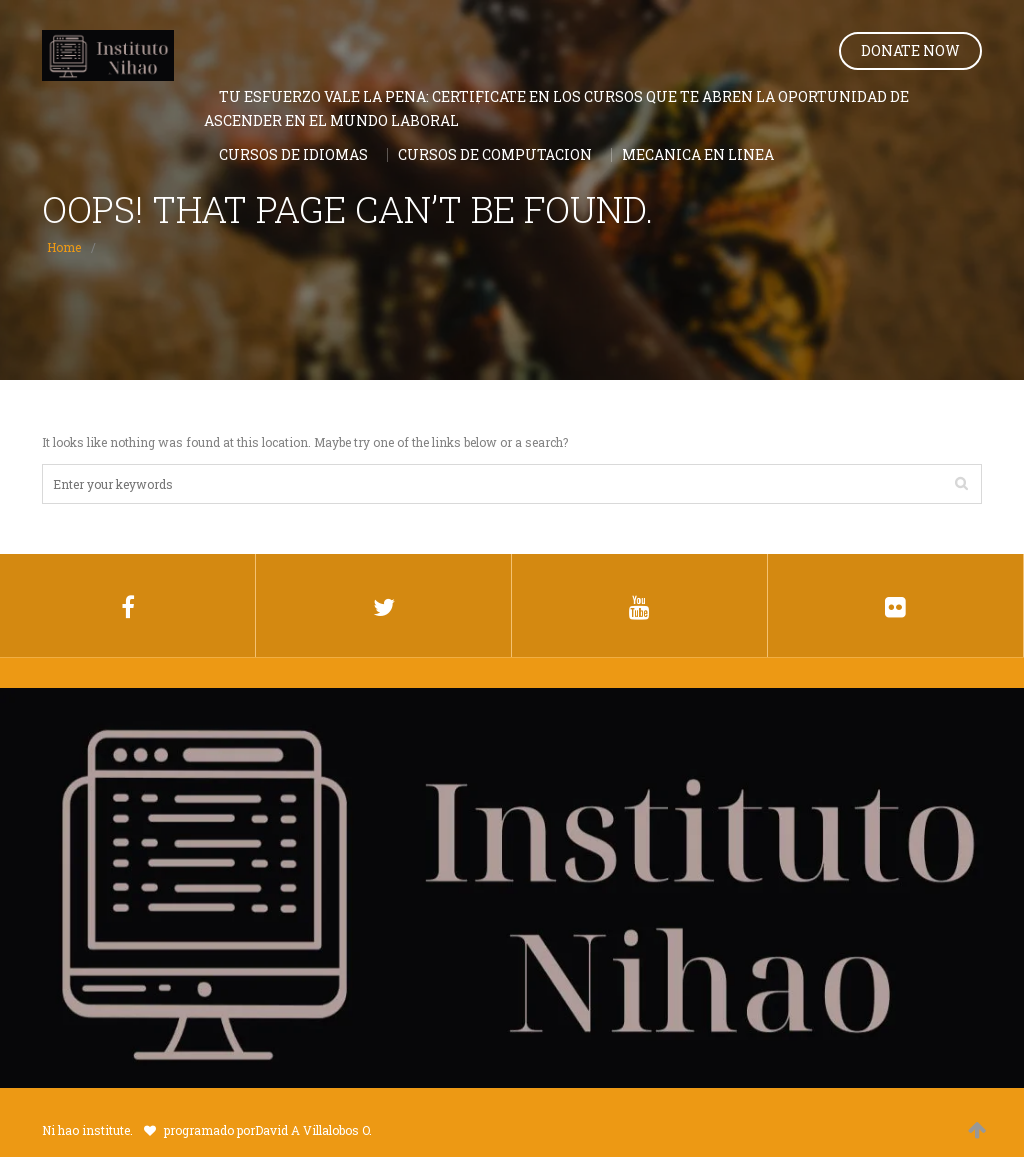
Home (64, 247)
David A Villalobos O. (313, 1130)
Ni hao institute (86, 1130)
